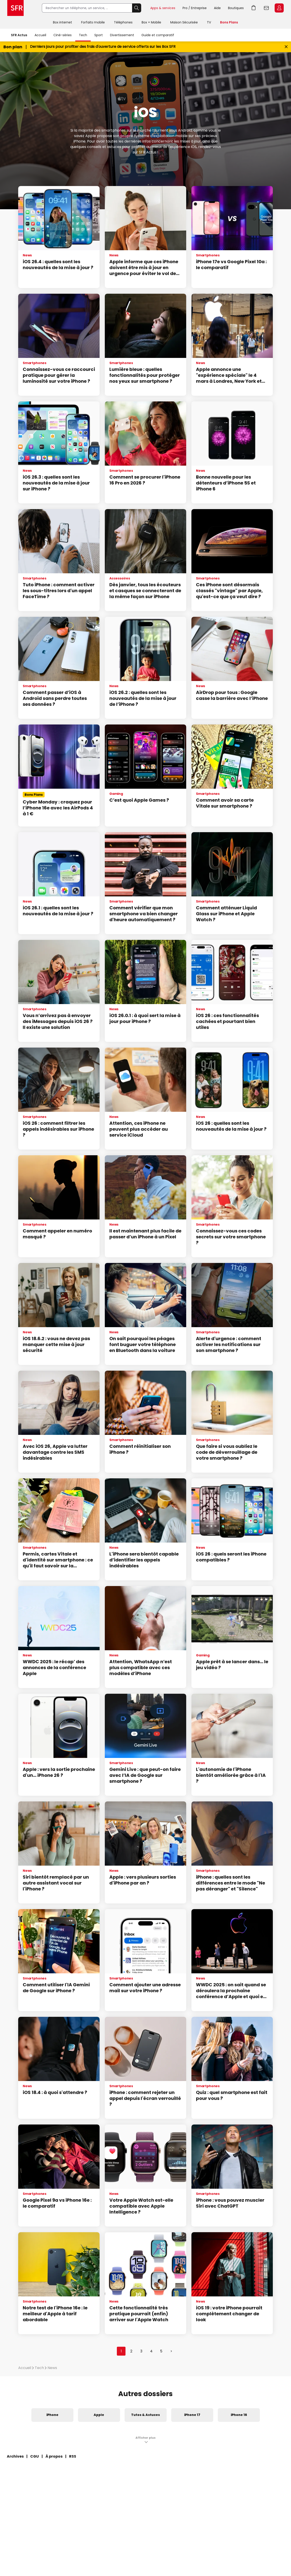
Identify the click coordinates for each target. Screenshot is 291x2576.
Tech (83, 35)
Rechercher (136, 8)
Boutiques (236, 8)
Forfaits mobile (93, 22)
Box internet (62, 22)
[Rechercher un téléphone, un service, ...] (87, 8)
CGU (34, 2456)
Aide (217, 8)
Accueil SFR (15, 8)
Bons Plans (229, 22)
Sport (98, 35)
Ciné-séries (62, 35)
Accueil (40, 35)
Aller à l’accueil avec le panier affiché (253, 8)
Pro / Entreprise (195, 8)
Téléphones (123, 22)
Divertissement (122, 35)
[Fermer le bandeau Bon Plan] (286, 47)
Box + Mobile (151, 22)
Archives (15, 2456)
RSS (72, 2456)
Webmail (266, 8)
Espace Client (279, 8)
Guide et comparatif (157, 35)
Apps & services (162, 8)
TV (209, 22)
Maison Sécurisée (184, 22)
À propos (54, 2456)
